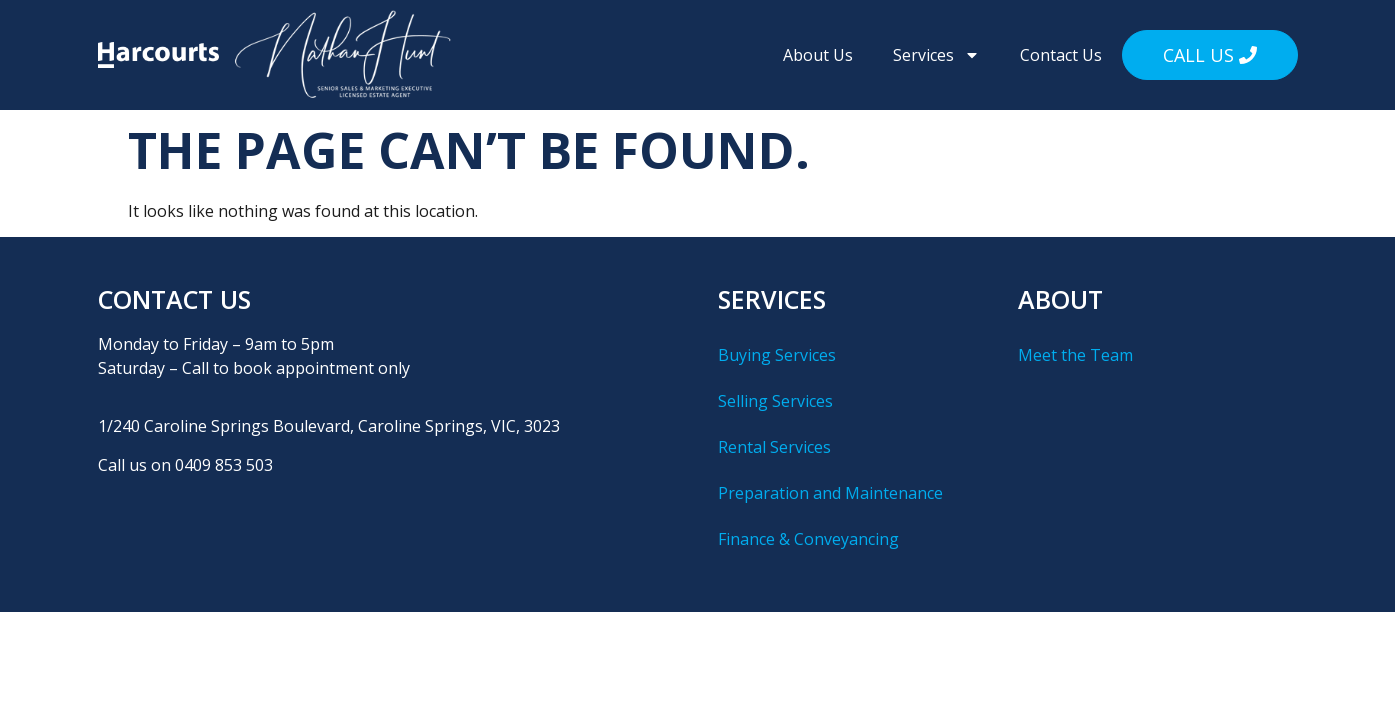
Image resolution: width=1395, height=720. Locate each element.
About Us (818, 55)
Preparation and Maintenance (830, 493)
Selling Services (775, 401)
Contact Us (1061, 55)
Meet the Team (1075, 355)
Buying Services (777, 355)
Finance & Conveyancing (808, 539)
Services (936, 55)
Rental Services (774, 447)
